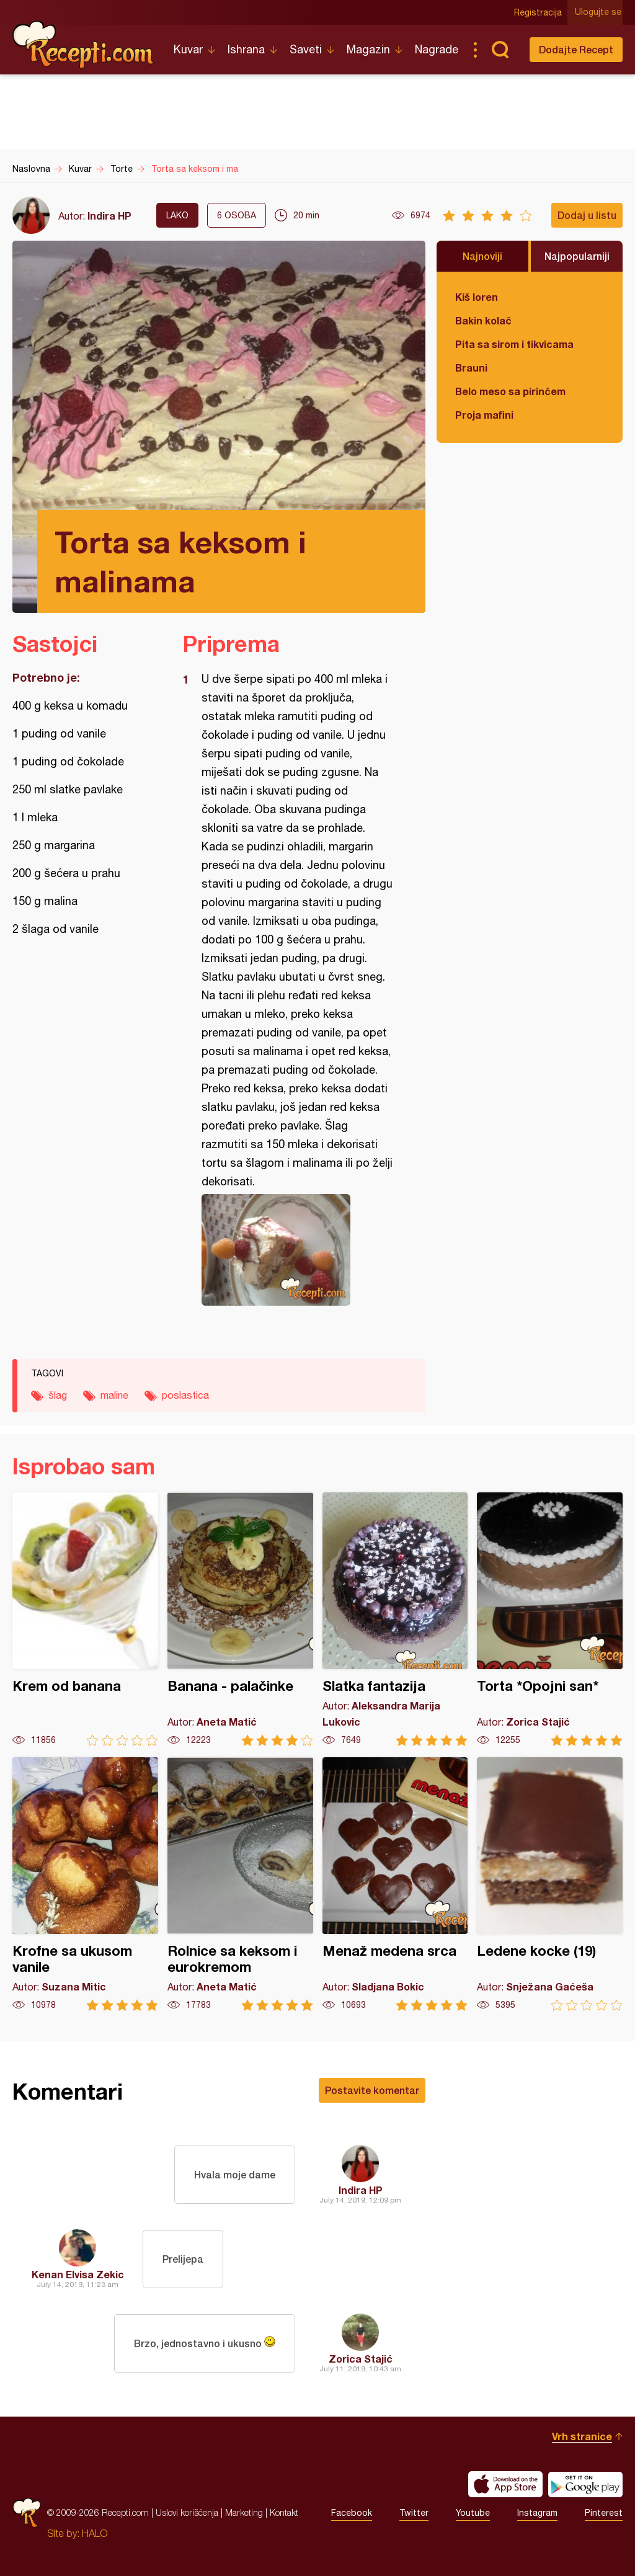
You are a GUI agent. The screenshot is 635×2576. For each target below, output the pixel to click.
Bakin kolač (483, 320)
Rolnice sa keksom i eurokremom (240, 1884)
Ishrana (246, 49)
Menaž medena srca (395, 1884)
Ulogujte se (599, 12)
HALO (94, 2533)
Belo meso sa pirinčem (510, 391)
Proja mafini (484, 415)
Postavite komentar (372, 2090)
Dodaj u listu (586, 215)
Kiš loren (476, 297)
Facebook (351, 2513)
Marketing (244, 2512)
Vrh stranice (582, 2436)
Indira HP (109, 215)
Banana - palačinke (240, 1619)
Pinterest (604, 2513)
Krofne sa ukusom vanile (85, 1884)
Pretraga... (499, 49)
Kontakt (284, 2512)
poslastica (185, 1395)
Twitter (414, 2513)
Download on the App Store (505, 2484)
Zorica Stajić (361, 2358)
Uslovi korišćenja (187, 2512)
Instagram (537, 2513)
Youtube (473, 2513)
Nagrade (436, 49)
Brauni (471, 367)
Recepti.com (83, 44)
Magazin (368, 49)
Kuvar (188, 49)
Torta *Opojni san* (550, 1619)
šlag (57, 1395)
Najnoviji (482, 256)
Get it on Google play (585, 2484)
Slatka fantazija (395, 1619)
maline (114, 1395)
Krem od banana (85, 1619)
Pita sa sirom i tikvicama (514, 344)
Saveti (306, 49)
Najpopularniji (577, 256)
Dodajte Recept (576, 49)
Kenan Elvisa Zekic (78, 2274)
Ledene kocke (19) (550, 1884)
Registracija (539, 12)
